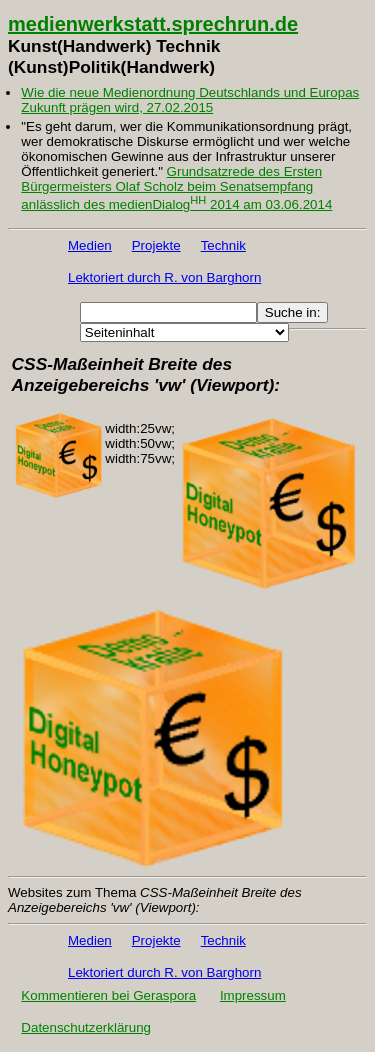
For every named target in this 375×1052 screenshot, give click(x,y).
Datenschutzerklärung (86, 1027)
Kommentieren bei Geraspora (108, 995)
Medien (90, 245)
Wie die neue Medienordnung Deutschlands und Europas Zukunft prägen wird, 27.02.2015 (190, 100)
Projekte (156, 245)
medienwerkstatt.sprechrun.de (153, 24)
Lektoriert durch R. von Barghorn (164, 277)
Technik (223, 245)
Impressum (253, 995)
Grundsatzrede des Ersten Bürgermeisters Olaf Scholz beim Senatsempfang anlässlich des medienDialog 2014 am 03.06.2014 (176, 188)
